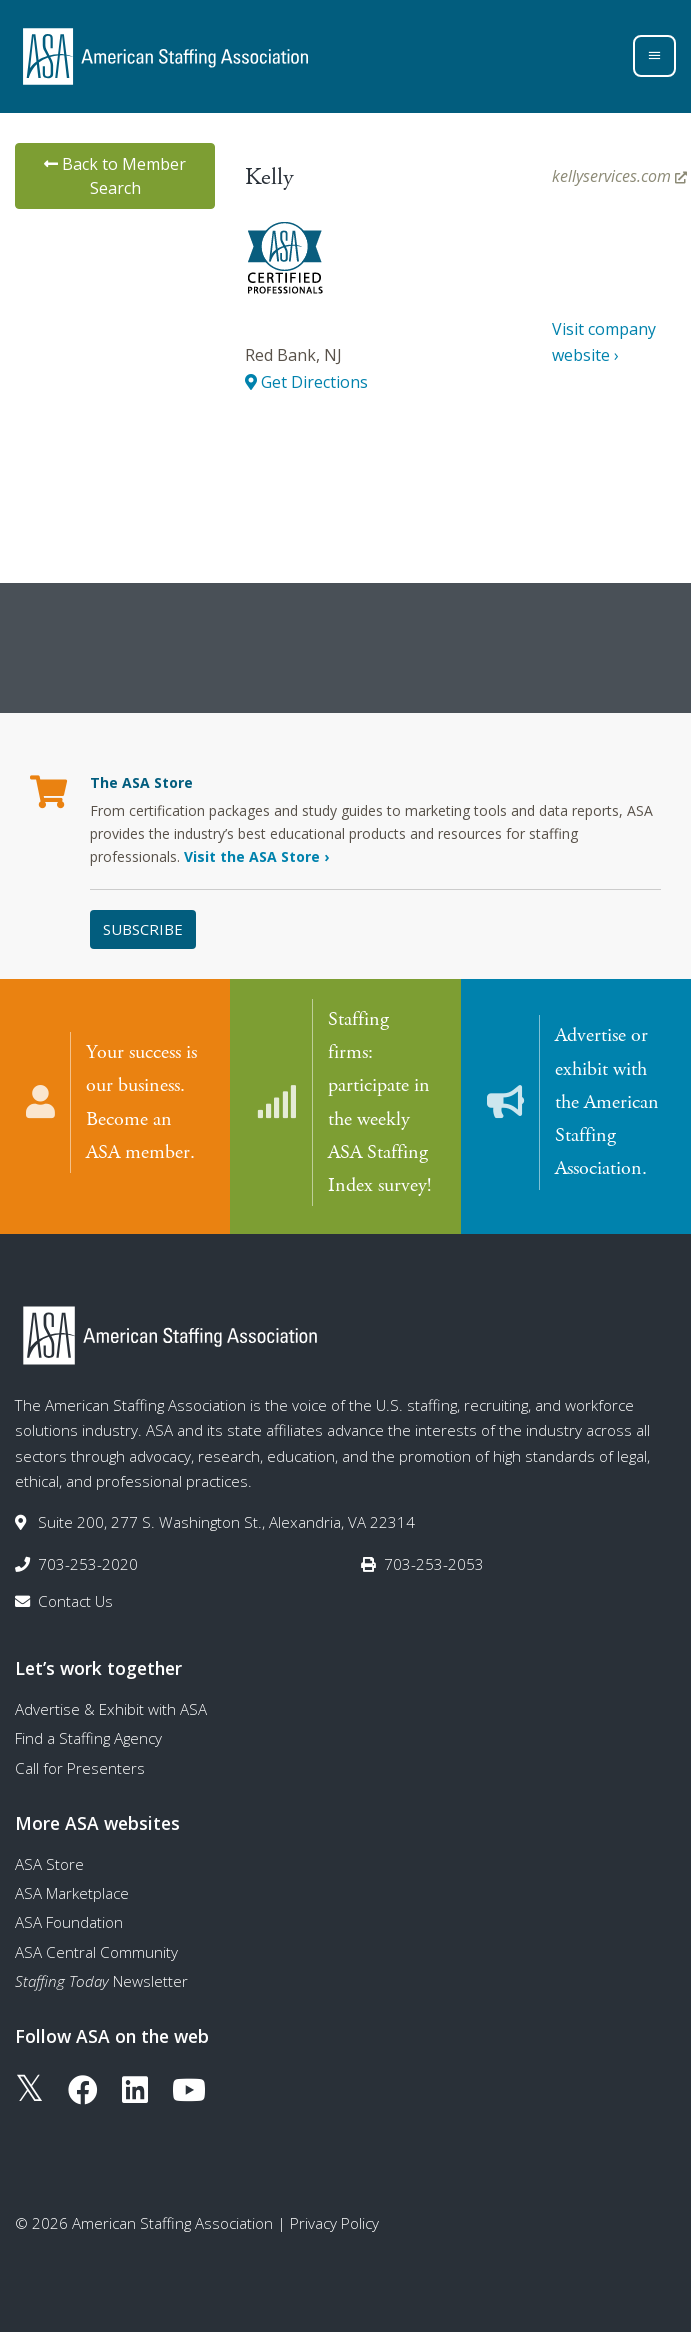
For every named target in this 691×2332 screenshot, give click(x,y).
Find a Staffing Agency (88, 1738)
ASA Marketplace (72, 1893)
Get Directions (306, 382)
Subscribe (143, 929)
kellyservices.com (619, 176)
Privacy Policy (334, 2223)
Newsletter (101, 1981)
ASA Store (49, 1864)
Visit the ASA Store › (256, 856)
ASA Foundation (69, 1922)
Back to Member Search (115, 176)
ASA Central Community (96, 1952)
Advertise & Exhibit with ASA (111, 1709)
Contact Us (75, 1601)
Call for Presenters (80, 1768)
